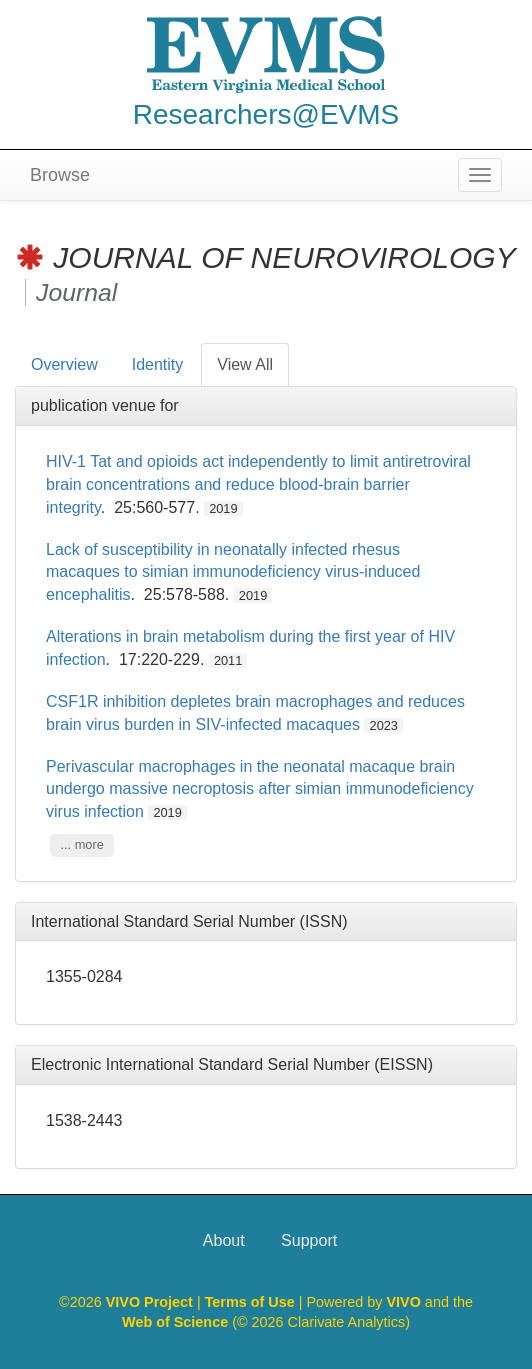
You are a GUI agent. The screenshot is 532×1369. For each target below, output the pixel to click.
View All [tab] (245, 364)
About (224, 1240)
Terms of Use (252, 1302)
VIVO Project (151, 1302)
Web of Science (175, 1322)
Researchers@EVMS (266, 114)
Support (309, 1240)
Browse (60, 175)
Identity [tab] (158, 364)
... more (81, 844)
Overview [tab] (64, 364)
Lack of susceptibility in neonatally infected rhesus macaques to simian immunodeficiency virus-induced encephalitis (233, 572)
